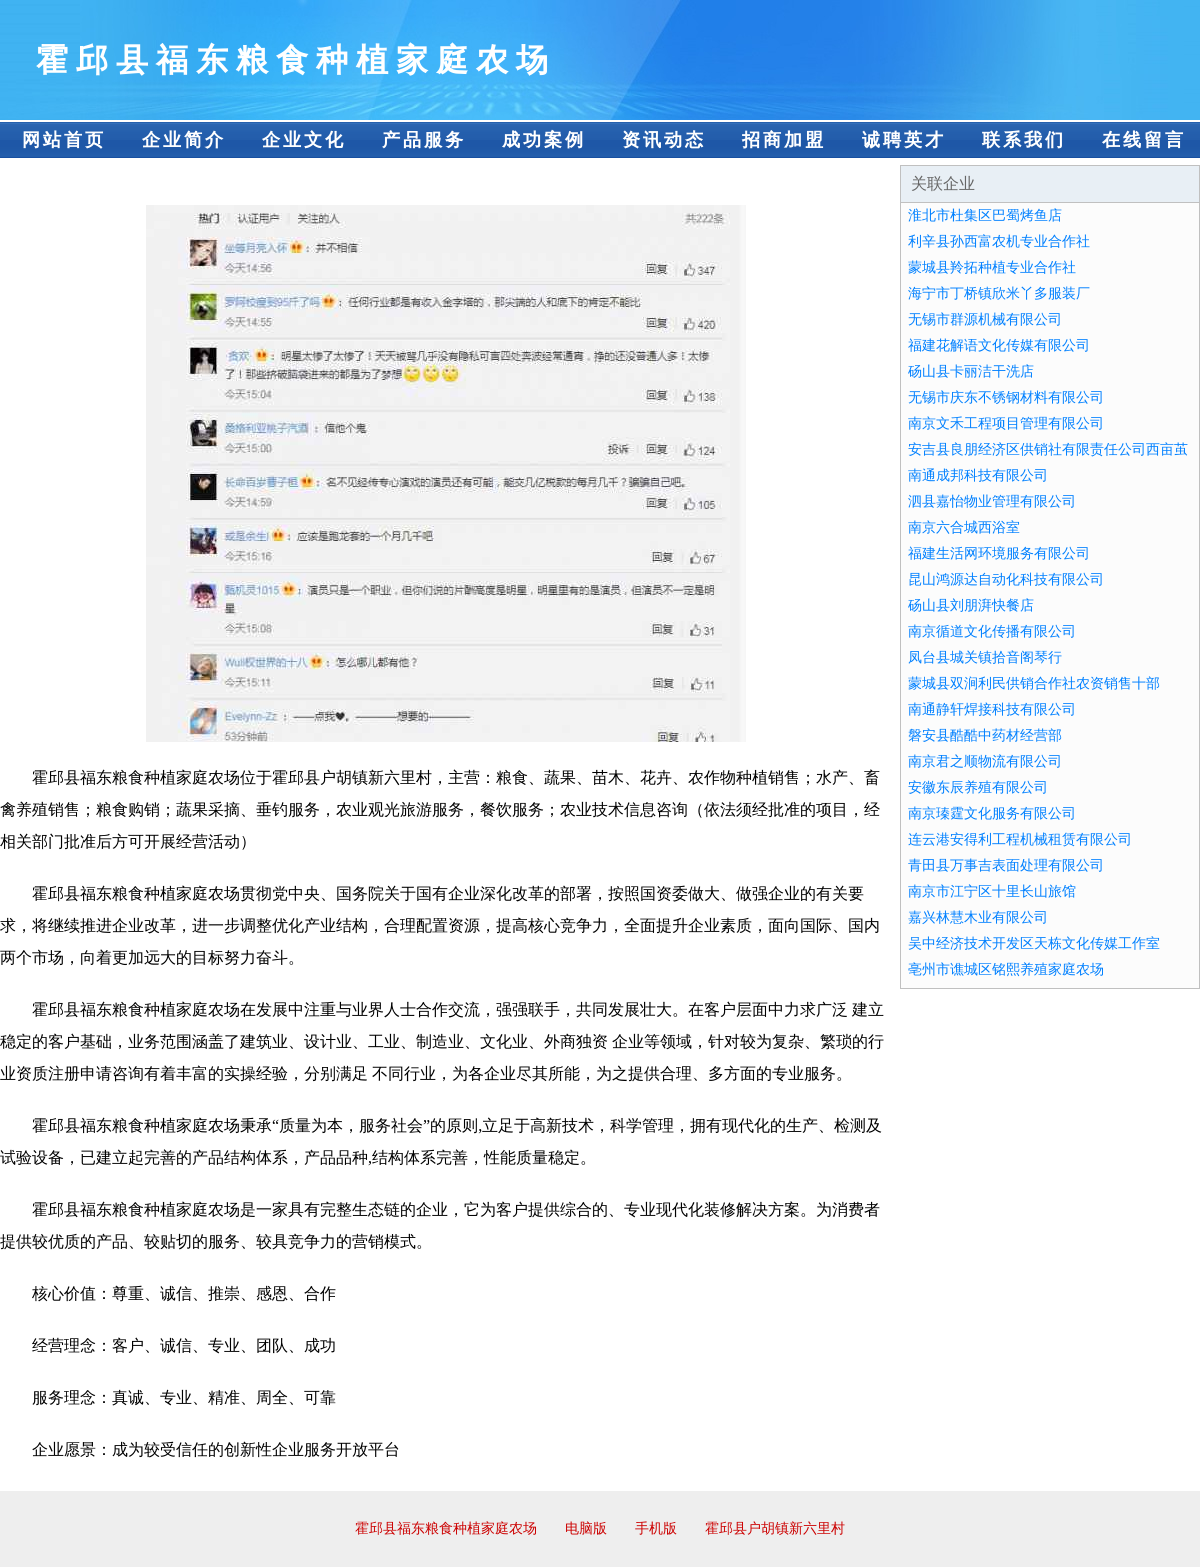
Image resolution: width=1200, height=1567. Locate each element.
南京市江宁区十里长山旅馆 (992, 891)
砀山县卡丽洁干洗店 (971, 371)
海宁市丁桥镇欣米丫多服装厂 (999, 293)
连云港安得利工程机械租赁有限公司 (1020, 839)
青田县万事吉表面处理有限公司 (1006, 865)
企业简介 (184, 140)
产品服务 (424, 140)
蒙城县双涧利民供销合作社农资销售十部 (1034, 683)
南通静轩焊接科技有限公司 (992, 709)
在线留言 (1144, 140)
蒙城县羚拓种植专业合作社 (992, 267)
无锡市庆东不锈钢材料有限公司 (1006, 397)
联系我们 (1024, 140)
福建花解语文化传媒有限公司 (999, 345)
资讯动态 (664, 140)
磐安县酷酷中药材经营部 (985, 735)
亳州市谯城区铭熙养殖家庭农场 (1006, 969)
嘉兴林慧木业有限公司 (978, 917)
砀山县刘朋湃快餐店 (971, 605)
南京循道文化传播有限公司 (992, 631)
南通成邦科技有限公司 (978, 475)
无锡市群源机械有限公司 (985, 319)
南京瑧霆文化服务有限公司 (992, 813)
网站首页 (64, 140)
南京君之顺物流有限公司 (985, 761)
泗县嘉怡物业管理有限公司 (992, 501)
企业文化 (304, 140)
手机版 (656, 1528)
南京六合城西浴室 (964, 527)
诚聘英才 (904, 140)
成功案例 (544, 140)
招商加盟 (784, 140)
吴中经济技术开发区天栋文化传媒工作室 (1034, 943)
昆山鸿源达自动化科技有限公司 (1006, 579)
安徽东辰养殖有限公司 (978, 787)
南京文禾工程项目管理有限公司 (1006, 423)
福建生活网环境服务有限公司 (999, 553)
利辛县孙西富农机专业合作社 (999, 241)
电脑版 (586, 1528)
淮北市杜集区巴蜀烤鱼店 (985, 215)
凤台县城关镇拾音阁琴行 (985, 657)
